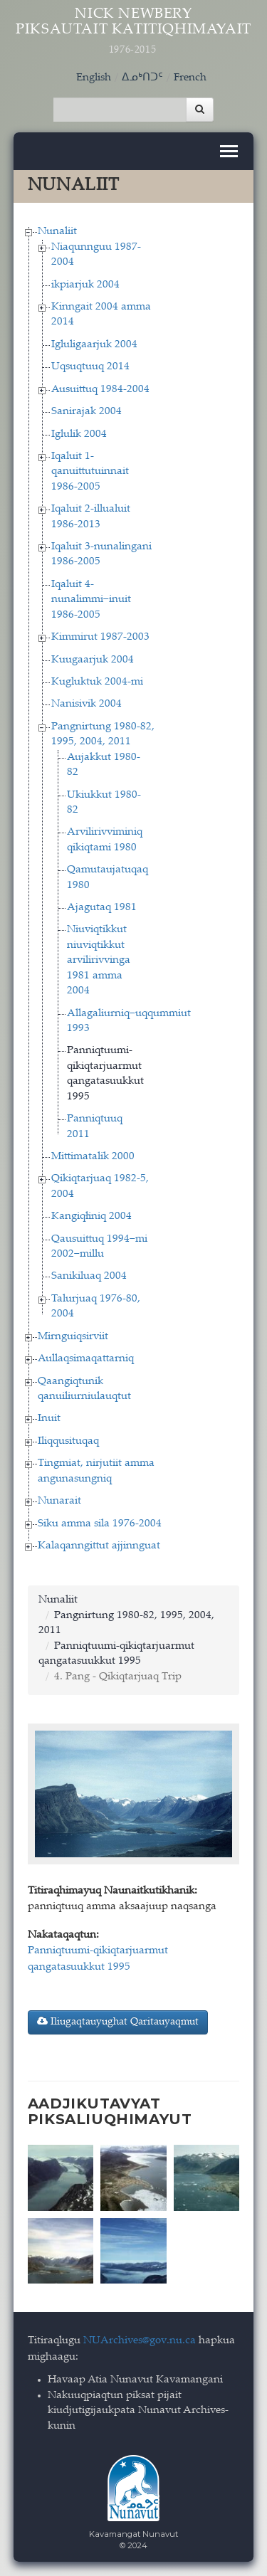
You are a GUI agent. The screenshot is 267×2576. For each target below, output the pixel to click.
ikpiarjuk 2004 (85, 285)
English (93, 78)
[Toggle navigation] (228, 151)
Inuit (49, 1418)
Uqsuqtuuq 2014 (90, 366)
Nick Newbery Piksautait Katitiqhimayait (134, 31)
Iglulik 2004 (79, 434)
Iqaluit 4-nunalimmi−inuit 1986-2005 (91, 600)
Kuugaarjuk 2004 (92, 660)
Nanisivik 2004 (86, 704)
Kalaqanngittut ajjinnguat (99, 1546)
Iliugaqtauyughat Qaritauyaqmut (118, 2021)
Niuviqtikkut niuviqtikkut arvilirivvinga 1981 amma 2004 (98, 960)
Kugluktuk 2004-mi (97, 682)
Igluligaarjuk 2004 (94, 344)
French (190, 78)
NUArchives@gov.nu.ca (139, 2340)
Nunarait (59, 1501)
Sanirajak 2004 (86, 411)
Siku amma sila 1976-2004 (100, 1524)
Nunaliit (57, 231)
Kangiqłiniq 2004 (91, 1216)
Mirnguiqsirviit (73, 1336)
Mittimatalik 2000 (93, 1156)
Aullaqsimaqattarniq (86, 1358)
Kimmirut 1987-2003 (100, 637)
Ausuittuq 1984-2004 (100, 389)
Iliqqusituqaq (68, 1441)
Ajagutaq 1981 (102, 907)
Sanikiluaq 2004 (89, 1276)
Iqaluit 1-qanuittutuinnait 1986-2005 (90, 471)
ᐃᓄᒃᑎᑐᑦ (142, 78)
